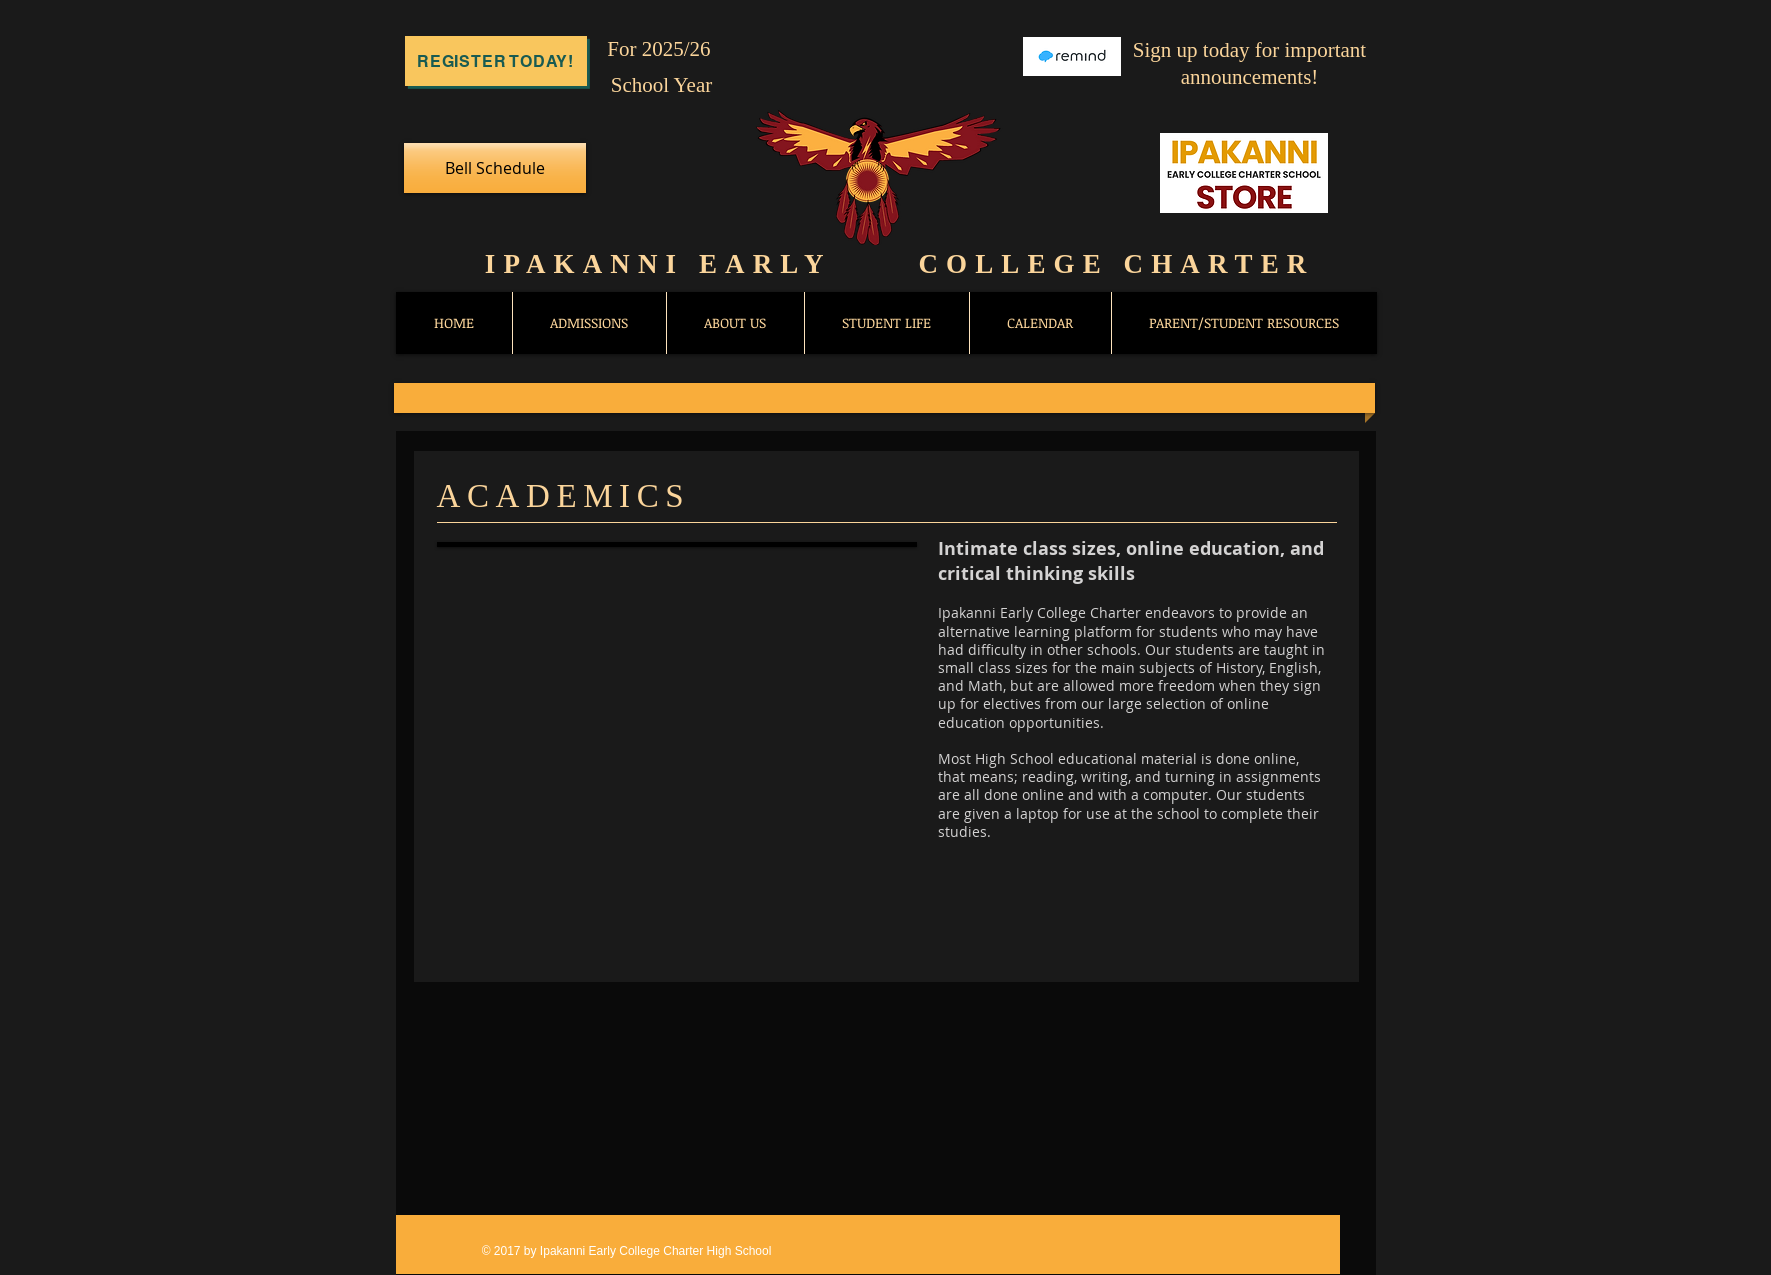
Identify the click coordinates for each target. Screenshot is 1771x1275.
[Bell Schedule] (495, 168)
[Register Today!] (496, 61)
